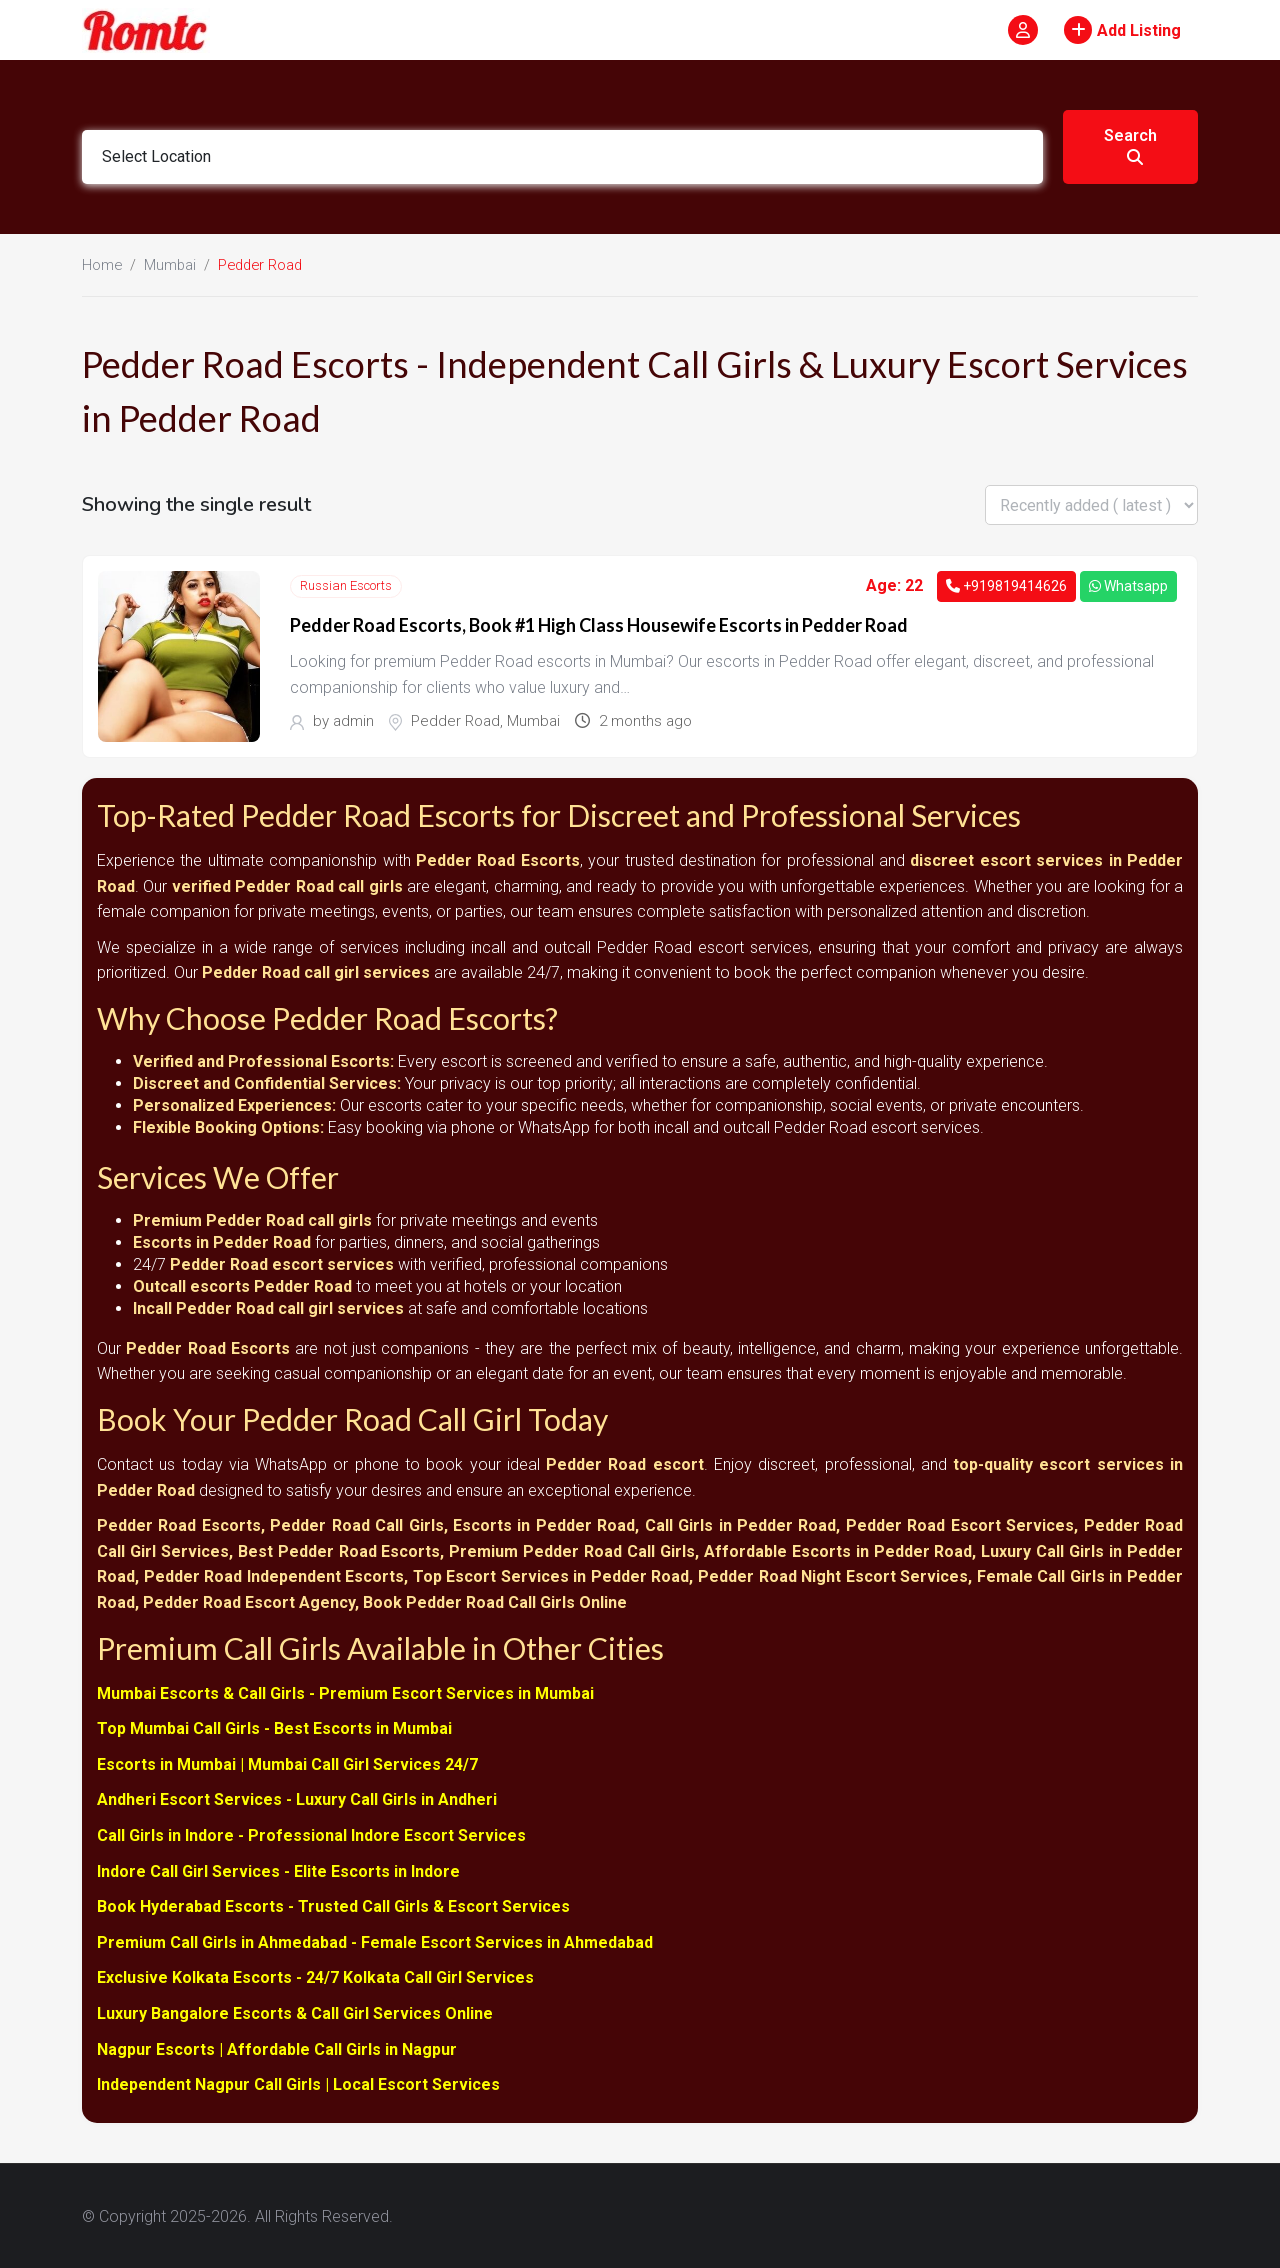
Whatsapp (1128, 586)
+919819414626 (1006, 586)
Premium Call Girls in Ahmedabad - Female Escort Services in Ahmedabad (375, 1941)
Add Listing (1122, 30)
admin (353, 721)
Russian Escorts (346, 585)
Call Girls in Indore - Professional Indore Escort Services (311, 1834)
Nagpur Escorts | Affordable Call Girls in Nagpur (277, 2048)
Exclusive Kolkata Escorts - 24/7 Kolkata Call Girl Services (315, 1976)
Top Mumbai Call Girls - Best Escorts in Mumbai (274, 1727)
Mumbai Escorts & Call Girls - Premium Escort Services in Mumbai (345, 1692)
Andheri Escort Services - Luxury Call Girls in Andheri (297, 1799)
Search (1130, 145)
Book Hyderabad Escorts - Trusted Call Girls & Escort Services (333, 1905)
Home (102, 265)
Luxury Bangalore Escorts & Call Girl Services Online (295, 2012)
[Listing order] (1091, 505)
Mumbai (170, 265)
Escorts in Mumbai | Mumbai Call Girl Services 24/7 (287, 1763)
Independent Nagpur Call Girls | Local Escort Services (298, 2083)
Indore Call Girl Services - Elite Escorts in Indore (278, 1870)
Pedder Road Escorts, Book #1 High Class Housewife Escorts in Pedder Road (599, 625)
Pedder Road (455, 721)
